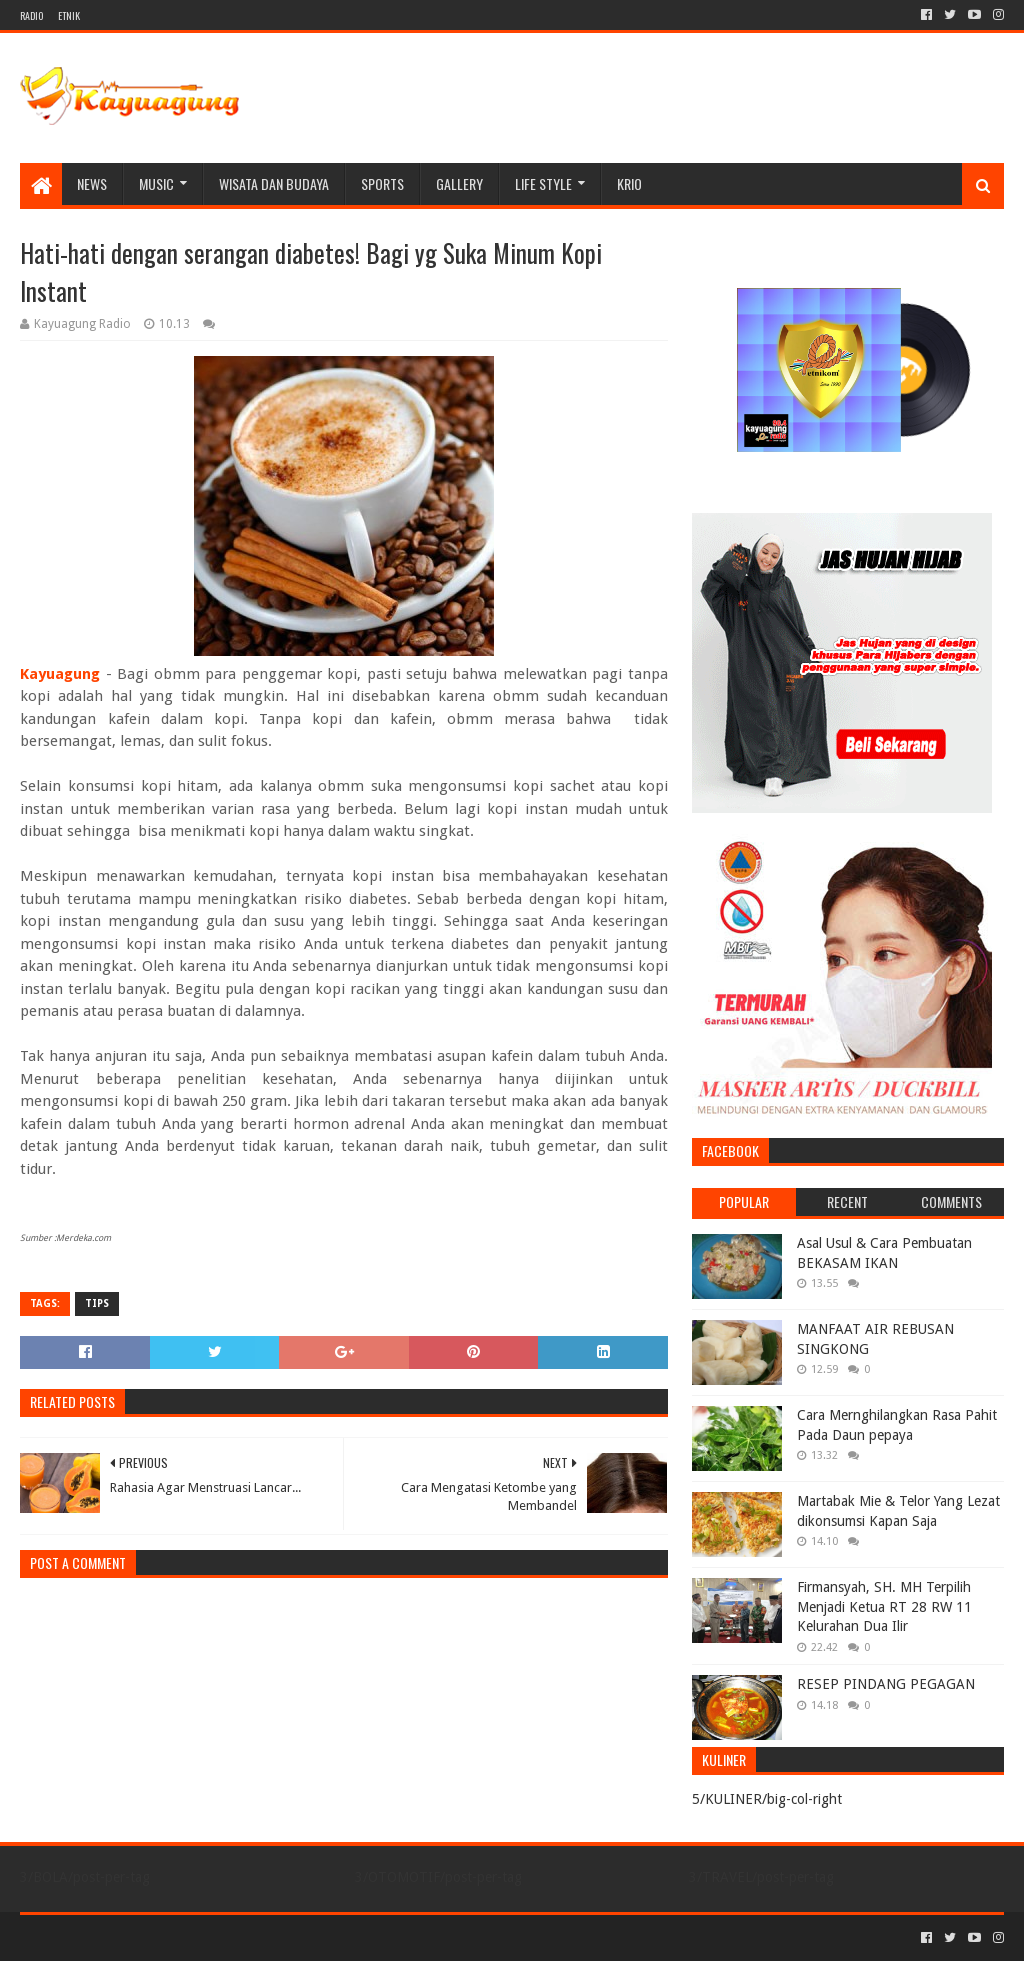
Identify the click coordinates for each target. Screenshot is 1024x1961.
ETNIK (69, 15)
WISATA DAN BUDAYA (274, 183)
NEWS (92, 183)
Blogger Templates (246, 1937)
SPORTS (382, 183)
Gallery (459, 183)
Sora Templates (131, 1937)
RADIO (31, 15)
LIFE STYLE (543, 183)
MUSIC (156, 183)
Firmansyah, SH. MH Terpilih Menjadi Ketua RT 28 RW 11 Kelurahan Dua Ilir (884, 1606)
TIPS (97, 1303)
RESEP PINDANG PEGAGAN (886, 1684)
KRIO (629, 183)
